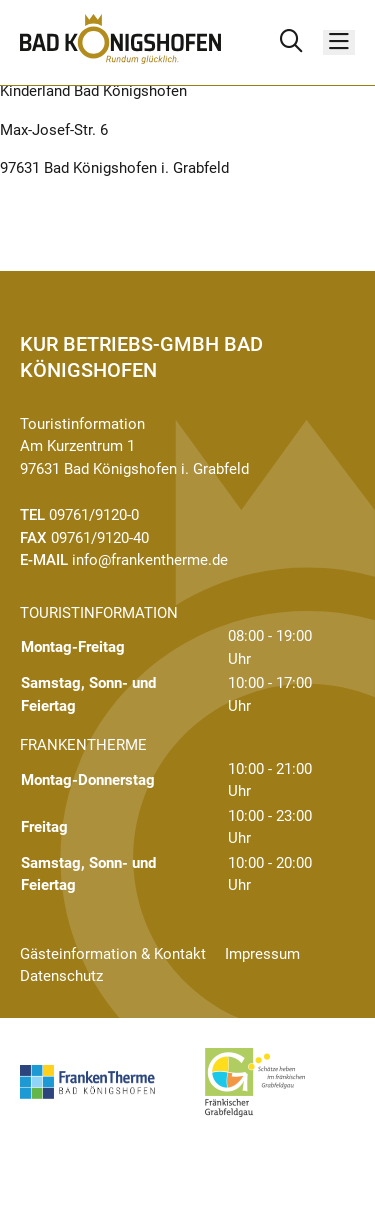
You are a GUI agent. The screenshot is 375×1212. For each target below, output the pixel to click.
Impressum (262, 954)
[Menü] (339, 42)
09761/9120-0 (94, 515)
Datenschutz (61, 976)
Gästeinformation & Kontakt (113, 954)
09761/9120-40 (100, 538)
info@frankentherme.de (150, 560)
